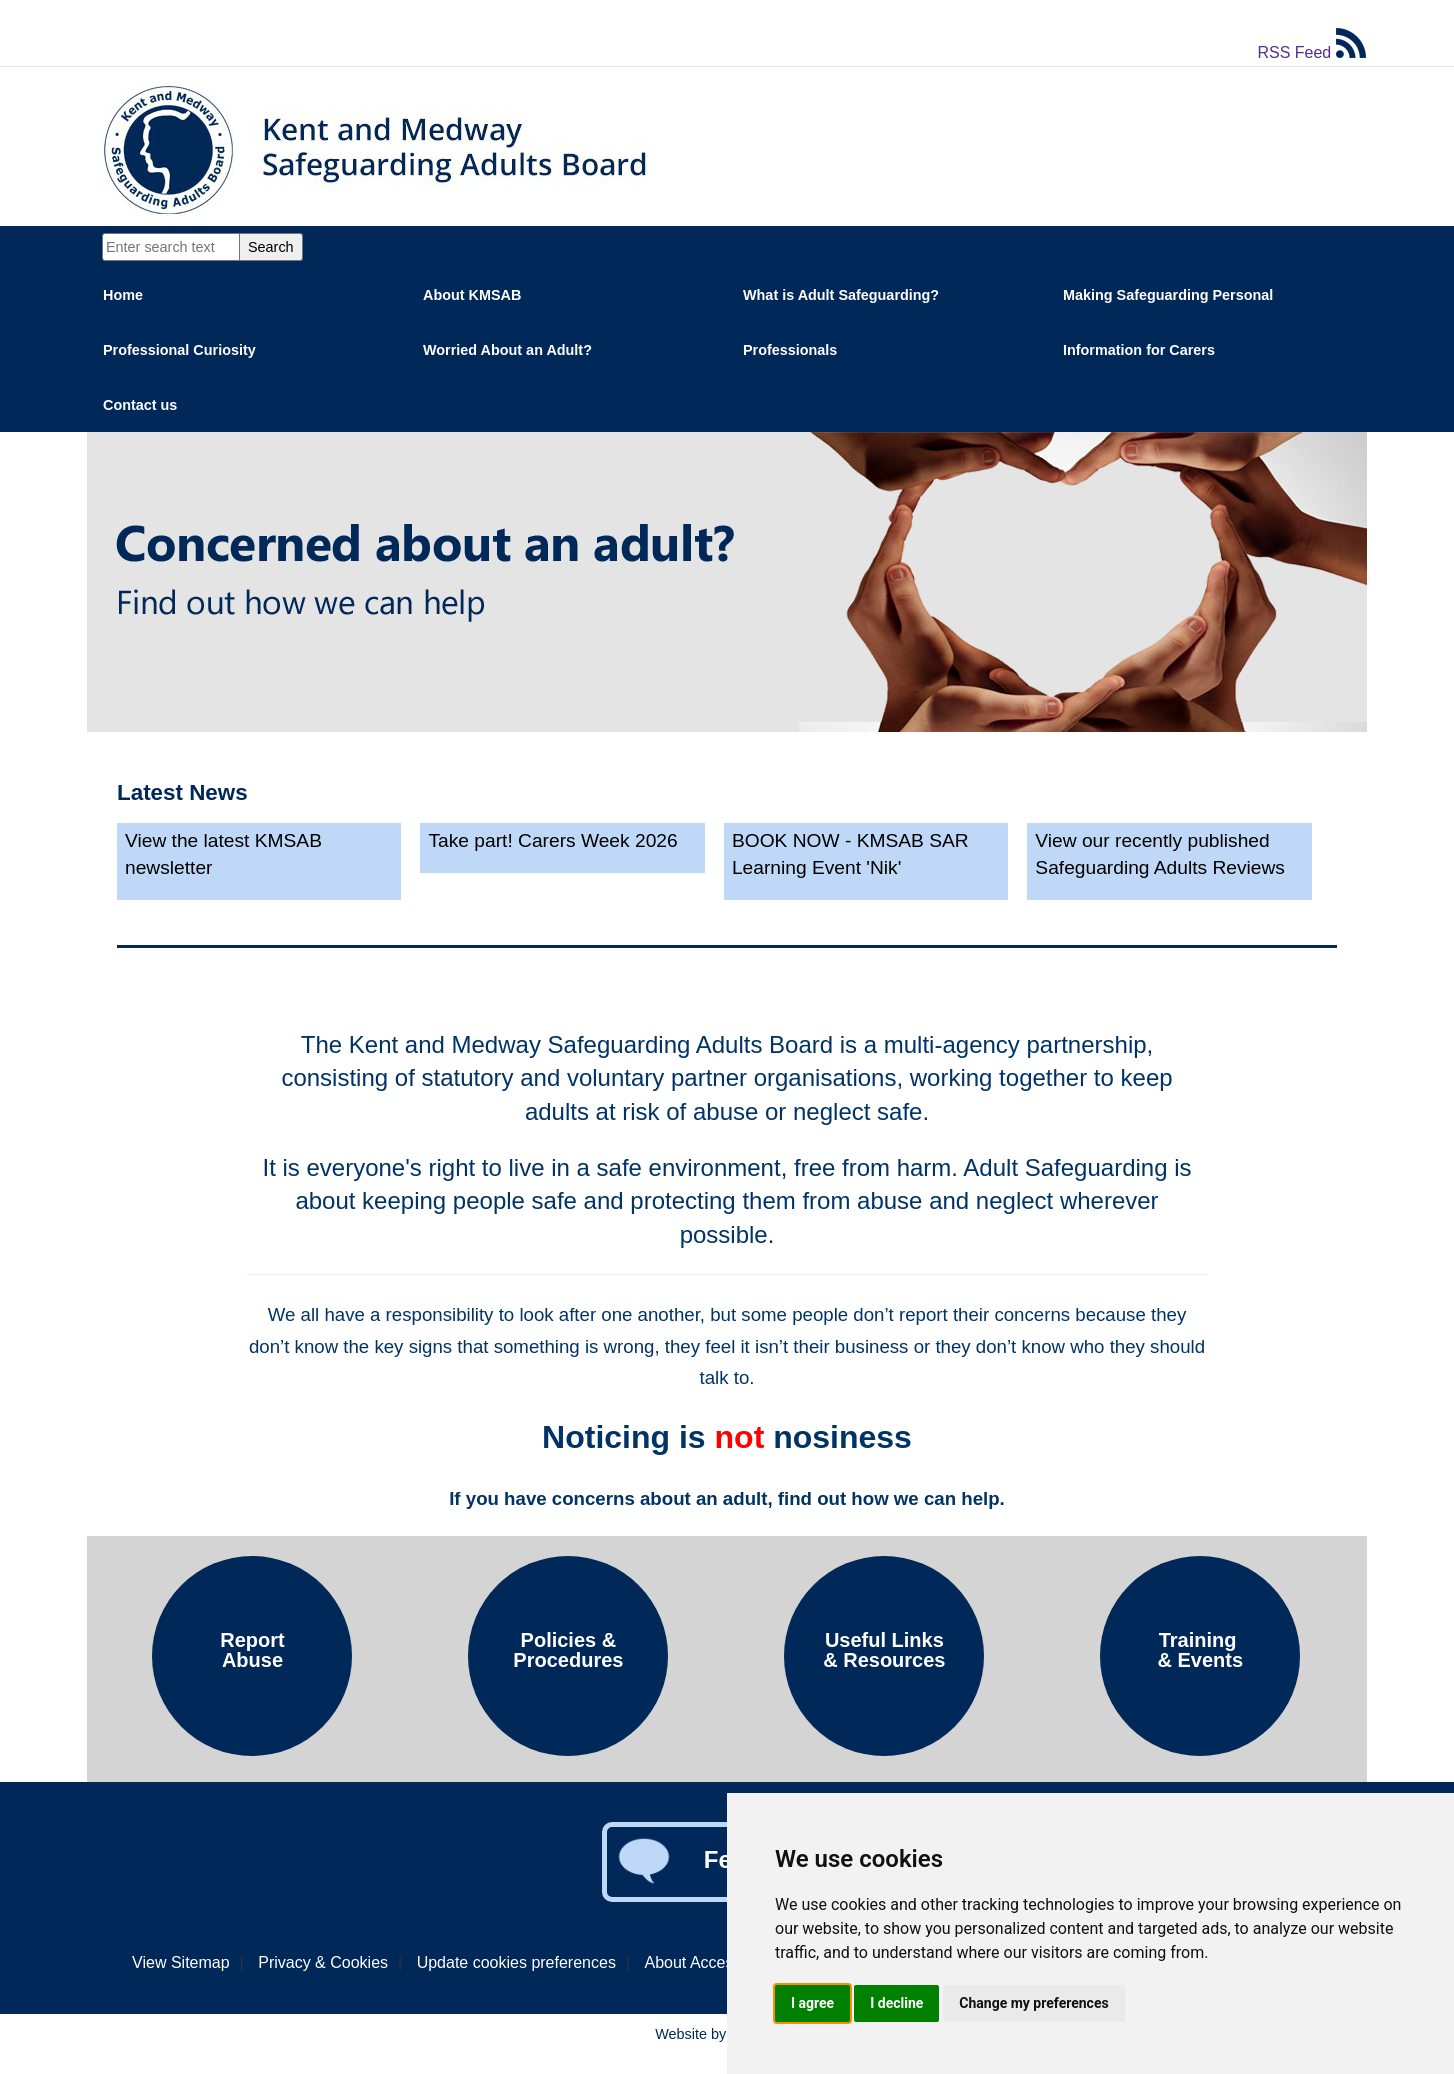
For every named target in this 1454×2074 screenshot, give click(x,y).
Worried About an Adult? (507, 350)
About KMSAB (472, 295)
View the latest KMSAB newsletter (223, 854)
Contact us (140, 405)
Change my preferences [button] (1033, 2003)
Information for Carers (1139, 350)
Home (123, 295)
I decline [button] (896, 2003)
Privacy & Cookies (323, 1962)
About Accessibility (711, 1962)
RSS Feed (1311, 52)
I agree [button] (812, 2003)
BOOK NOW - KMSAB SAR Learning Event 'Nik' (850, 854)
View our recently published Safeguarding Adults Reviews (1160, 854)
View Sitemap (181, 1962)
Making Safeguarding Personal (1168, 295)
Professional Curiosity (179, 350)
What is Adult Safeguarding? (841, 295)
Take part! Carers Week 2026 (552, 840)
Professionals (790, 350)
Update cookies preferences (516, 1962)
